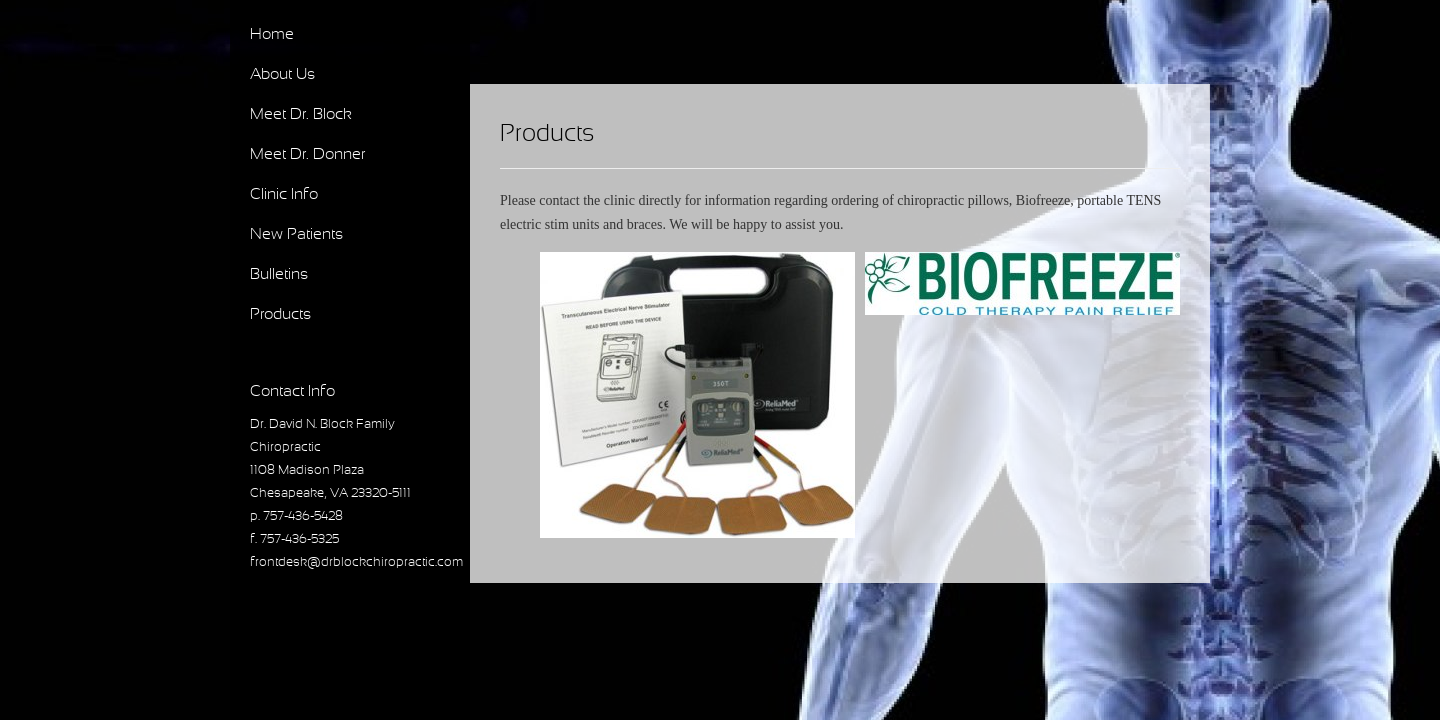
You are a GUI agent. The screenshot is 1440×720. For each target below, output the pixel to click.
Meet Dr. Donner (307, 154)
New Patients (296, 234)
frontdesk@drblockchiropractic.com (356, 563)
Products (280, 314)
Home (272, 34)
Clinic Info (284, 194)
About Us (282, 74)
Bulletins (279, 274)
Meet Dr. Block (301, 114)
